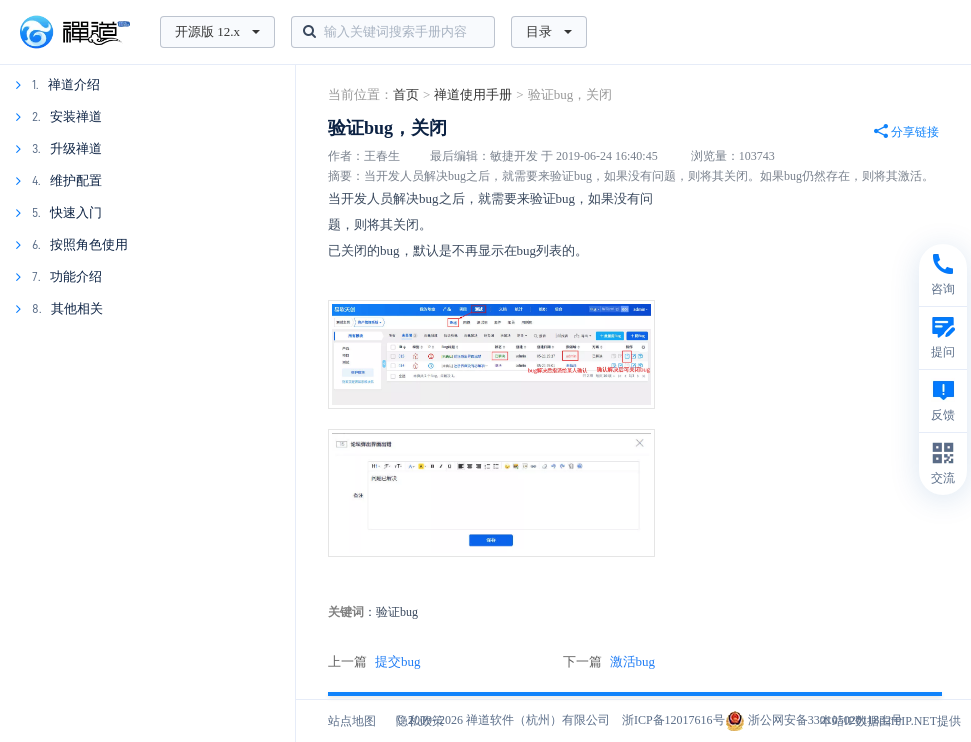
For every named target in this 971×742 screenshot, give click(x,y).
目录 (549, 31)
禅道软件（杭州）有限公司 (538, 720)
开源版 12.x (217, 31)
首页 (406, 94)
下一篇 (609, 662)
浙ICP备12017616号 (673, 720)
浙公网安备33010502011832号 (814, 720)
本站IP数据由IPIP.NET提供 (890, 721)
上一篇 (374, 662)
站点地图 (352, 721)
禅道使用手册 (473, 94)
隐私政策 (420, 721)
